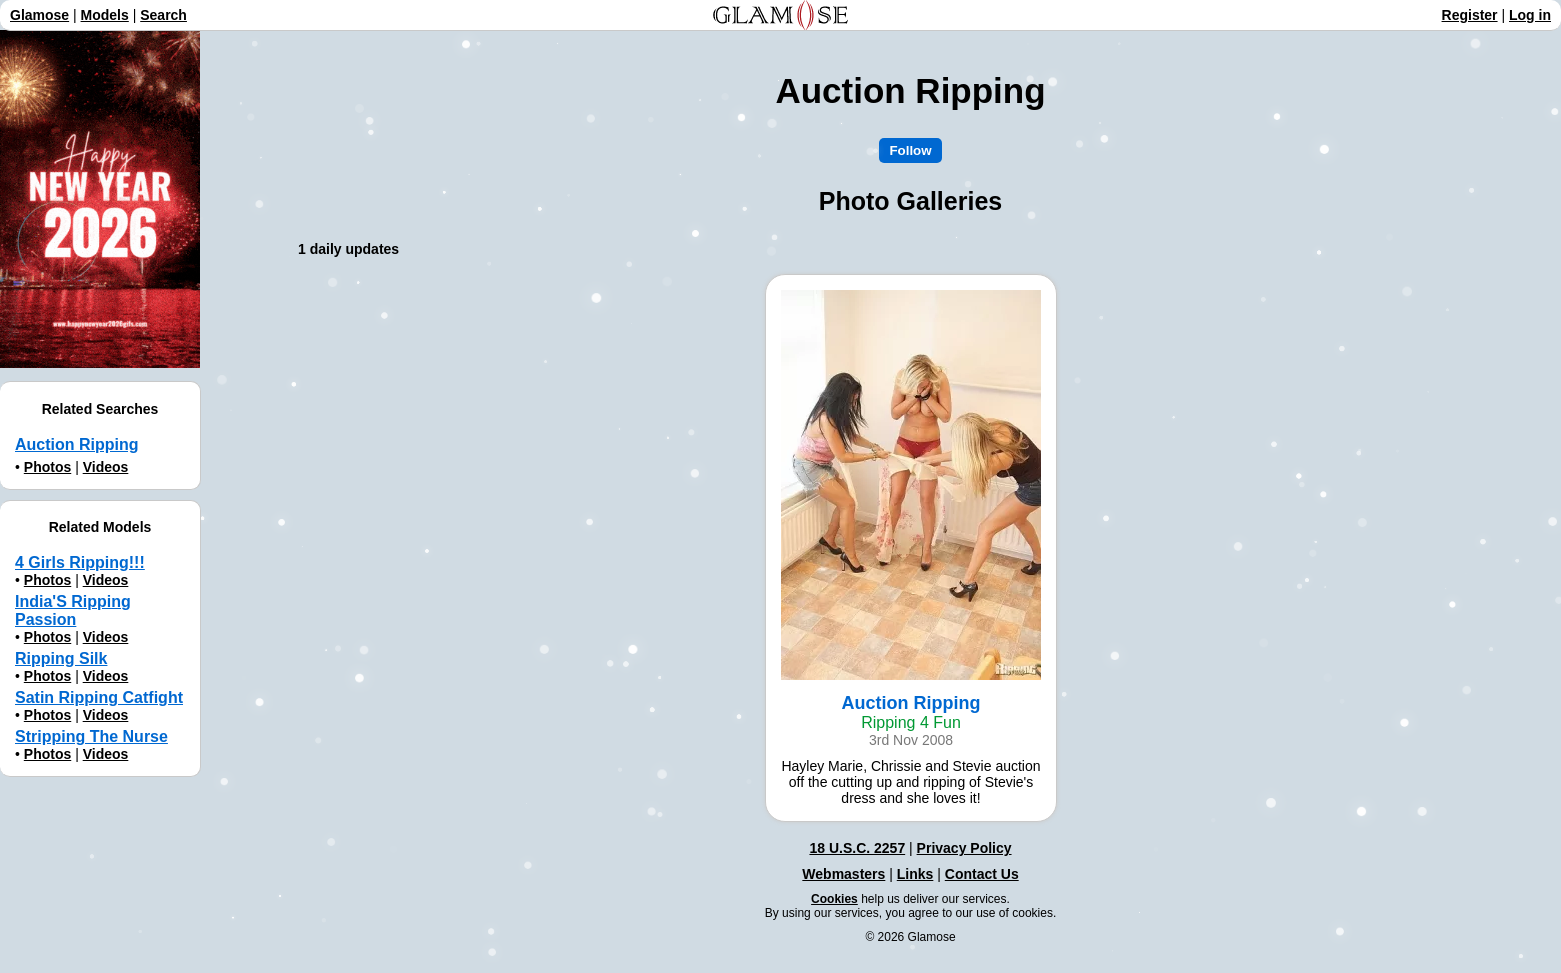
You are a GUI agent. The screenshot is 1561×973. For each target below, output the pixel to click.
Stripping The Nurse (91, 736)
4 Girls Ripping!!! (80, 562)
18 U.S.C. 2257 (857, 848)
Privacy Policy (964, 848)
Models (105, 15)
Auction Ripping (77, 444)
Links (915, 874)
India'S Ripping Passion (73, 610)
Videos (106, 467)
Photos (47, 467)
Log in (1530, 15)
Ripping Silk (61, 658)
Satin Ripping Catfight (99, 697)
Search (163, 15)
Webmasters (843, 874)
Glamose (39, 15)
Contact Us (982, 874)
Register (1470, 15)
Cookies (834, 899)
